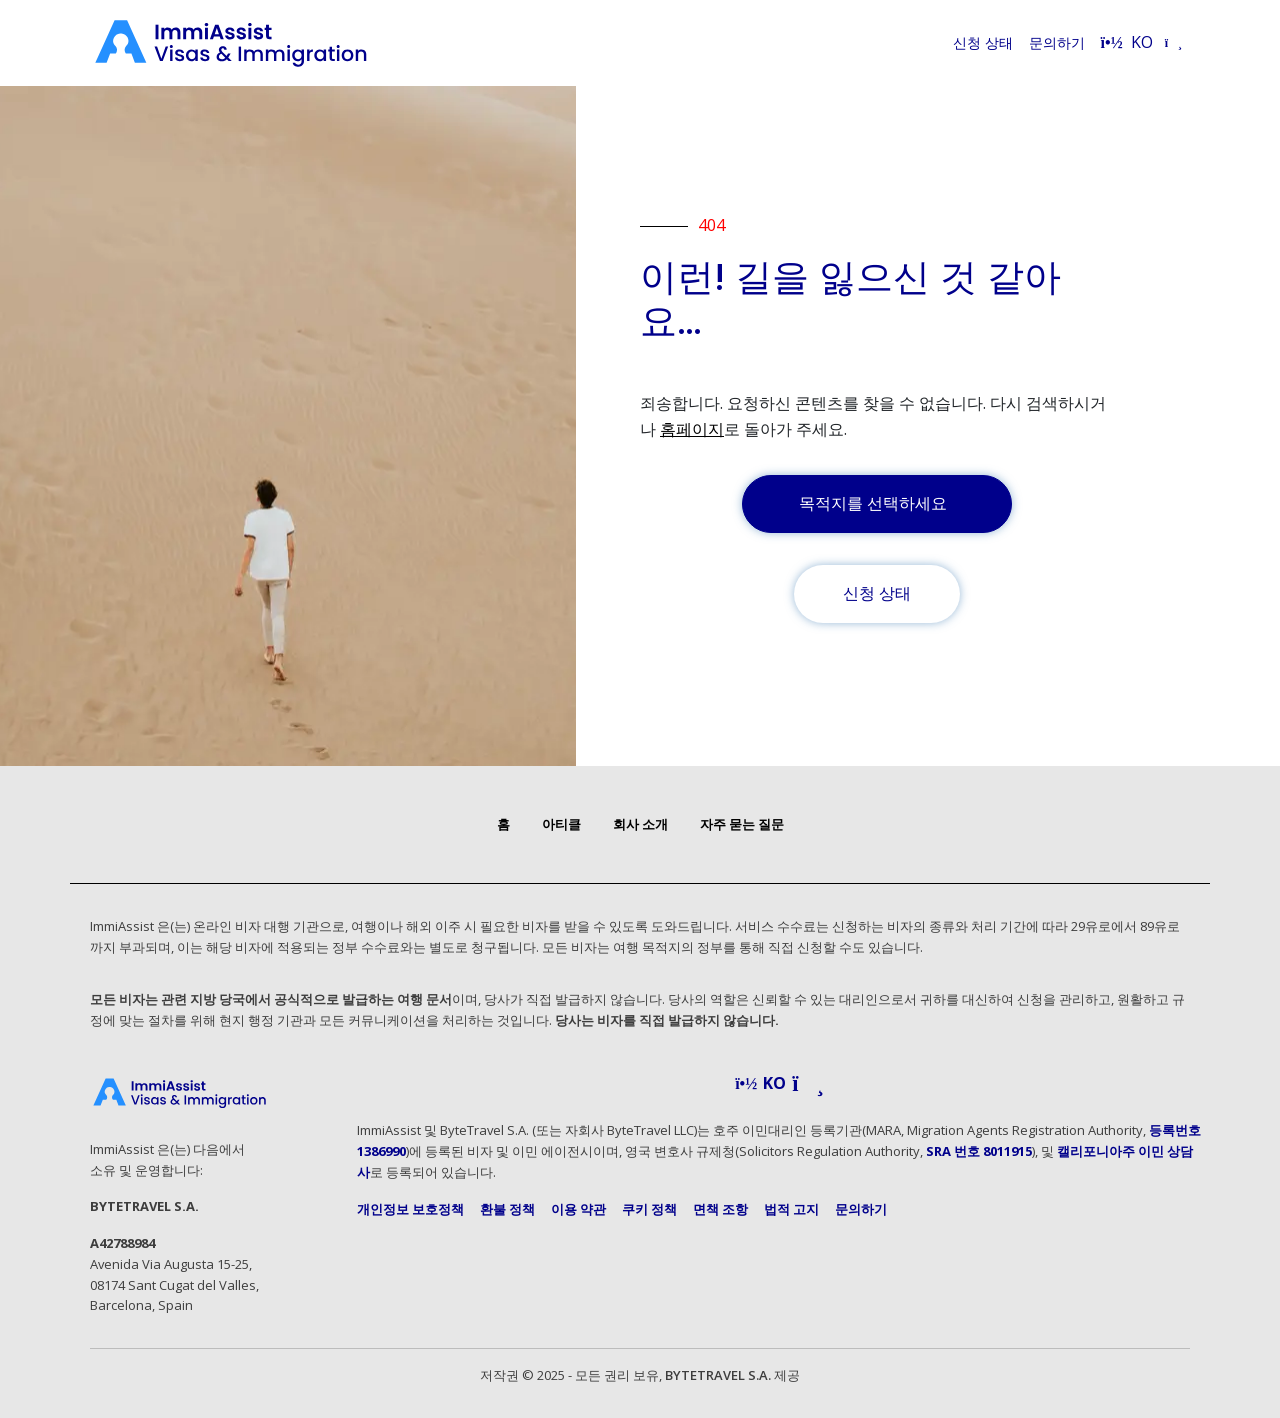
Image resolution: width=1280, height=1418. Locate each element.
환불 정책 (507, 1209)
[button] (779, 1084)
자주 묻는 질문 (742, 824)
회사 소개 (640, 824)
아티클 (561, 824)
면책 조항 (720, 1209)
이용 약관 (578, 1209)
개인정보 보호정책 (410, 1209)
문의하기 (1057, 42)
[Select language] (1141, 43)
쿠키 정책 (649, 1209)
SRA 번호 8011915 (979, 1151)
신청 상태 (983, 42)
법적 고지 (791, 1209)
